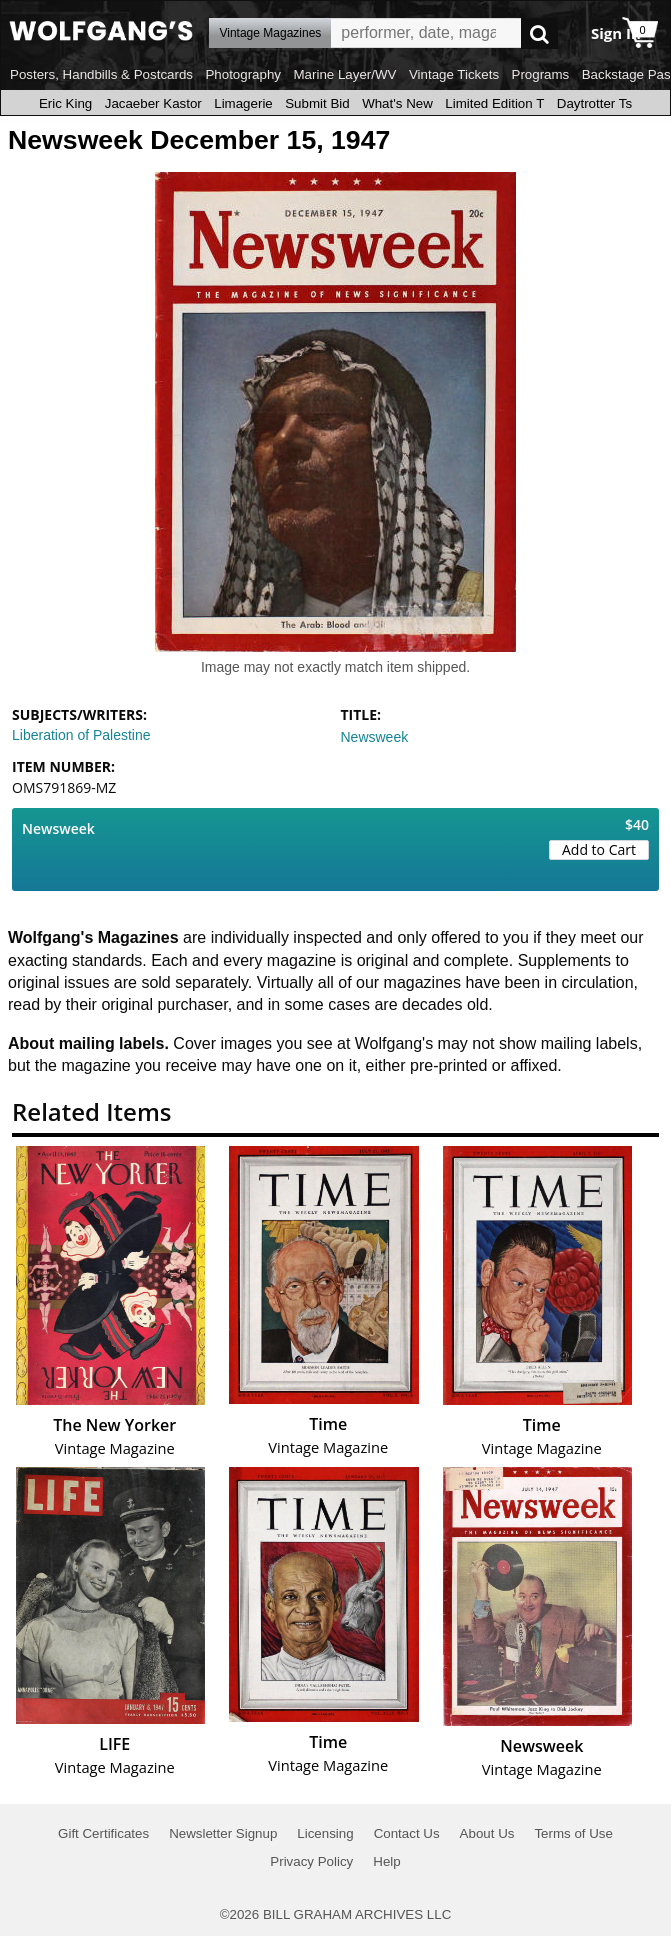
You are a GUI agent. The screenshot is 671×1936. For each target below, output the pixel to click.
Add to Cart (599, 849)
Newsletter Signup (223, 1833)
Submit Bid (317, 103)
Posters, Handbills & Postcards (101, 74)
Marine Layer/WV (344, 74)
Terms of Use (573, 1833)
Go (539, 33)
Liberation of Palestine (81, 735)
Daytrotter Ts (594, 103)
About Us (487, 1833)
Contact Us (407, 1833)
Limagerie (243, 103)
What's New (397, 103)
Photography (243, 74)
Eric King (65, 103)
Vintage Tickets (454, 74)
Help (386, 1861)
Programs (541, 74)
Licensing (325, 1833)
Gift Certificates (103, 1833)
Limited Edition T (494, 103)
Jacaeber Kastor (153, 103)
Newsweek (375, 737)
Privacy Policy (311, 1861)
